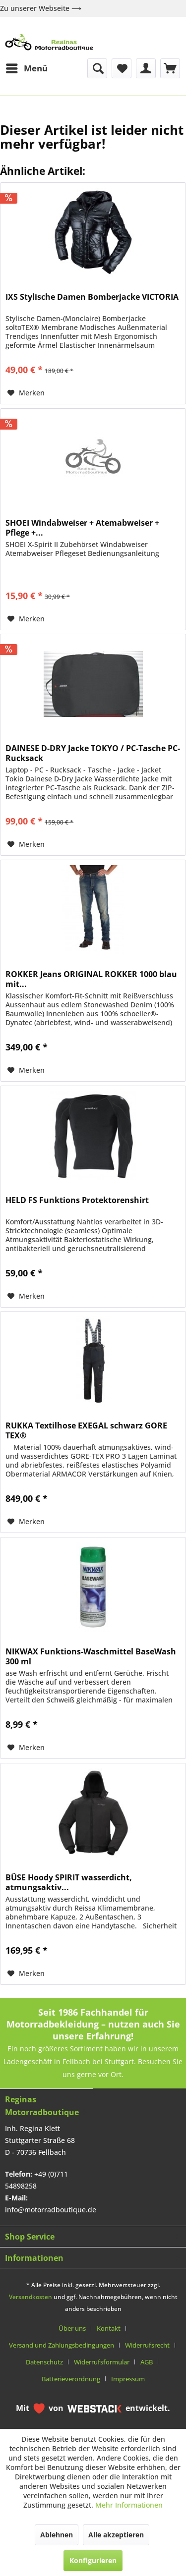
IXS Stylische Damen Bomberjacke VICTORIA (92, 297)
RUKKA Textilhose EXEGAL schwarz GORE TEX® (86, 1430)
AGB (146, 2361)
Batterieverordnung (71, 2378)
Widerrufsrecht (147, 2345)
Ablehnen (56, 2534)
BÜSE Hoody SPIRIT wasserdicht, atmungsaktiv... (68, 1882)
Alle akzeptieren (116, 2534)
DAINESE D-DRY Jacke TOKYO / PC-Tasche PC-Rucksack (92, 753)
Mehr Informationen (129, 2505)
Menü (27, 67)
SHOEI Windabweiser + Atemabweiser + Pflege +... (82, 528)
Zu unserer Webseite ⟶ (40, 8)
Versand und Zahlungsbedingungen (61, 2345)
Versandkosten (30, 2297)
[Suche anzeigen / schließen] (97, 68)
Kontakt (109, 2328)
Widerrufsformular (101, 2361)
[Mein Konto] (146, 68)
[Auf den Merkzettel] (26, 393)
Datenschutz (44, 2361)
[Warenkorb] (170, 68)
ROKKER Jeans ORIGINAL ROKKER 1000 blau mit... (91, 979)
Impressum (128, 2378)
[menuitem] (26, 68)
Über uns (72, 2328)
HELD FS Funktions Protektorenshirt (77, 1200)
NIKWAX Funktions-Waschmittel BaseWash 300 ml (90, 1656)
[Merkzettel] (121, 68)
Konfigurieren (93, 2560)
